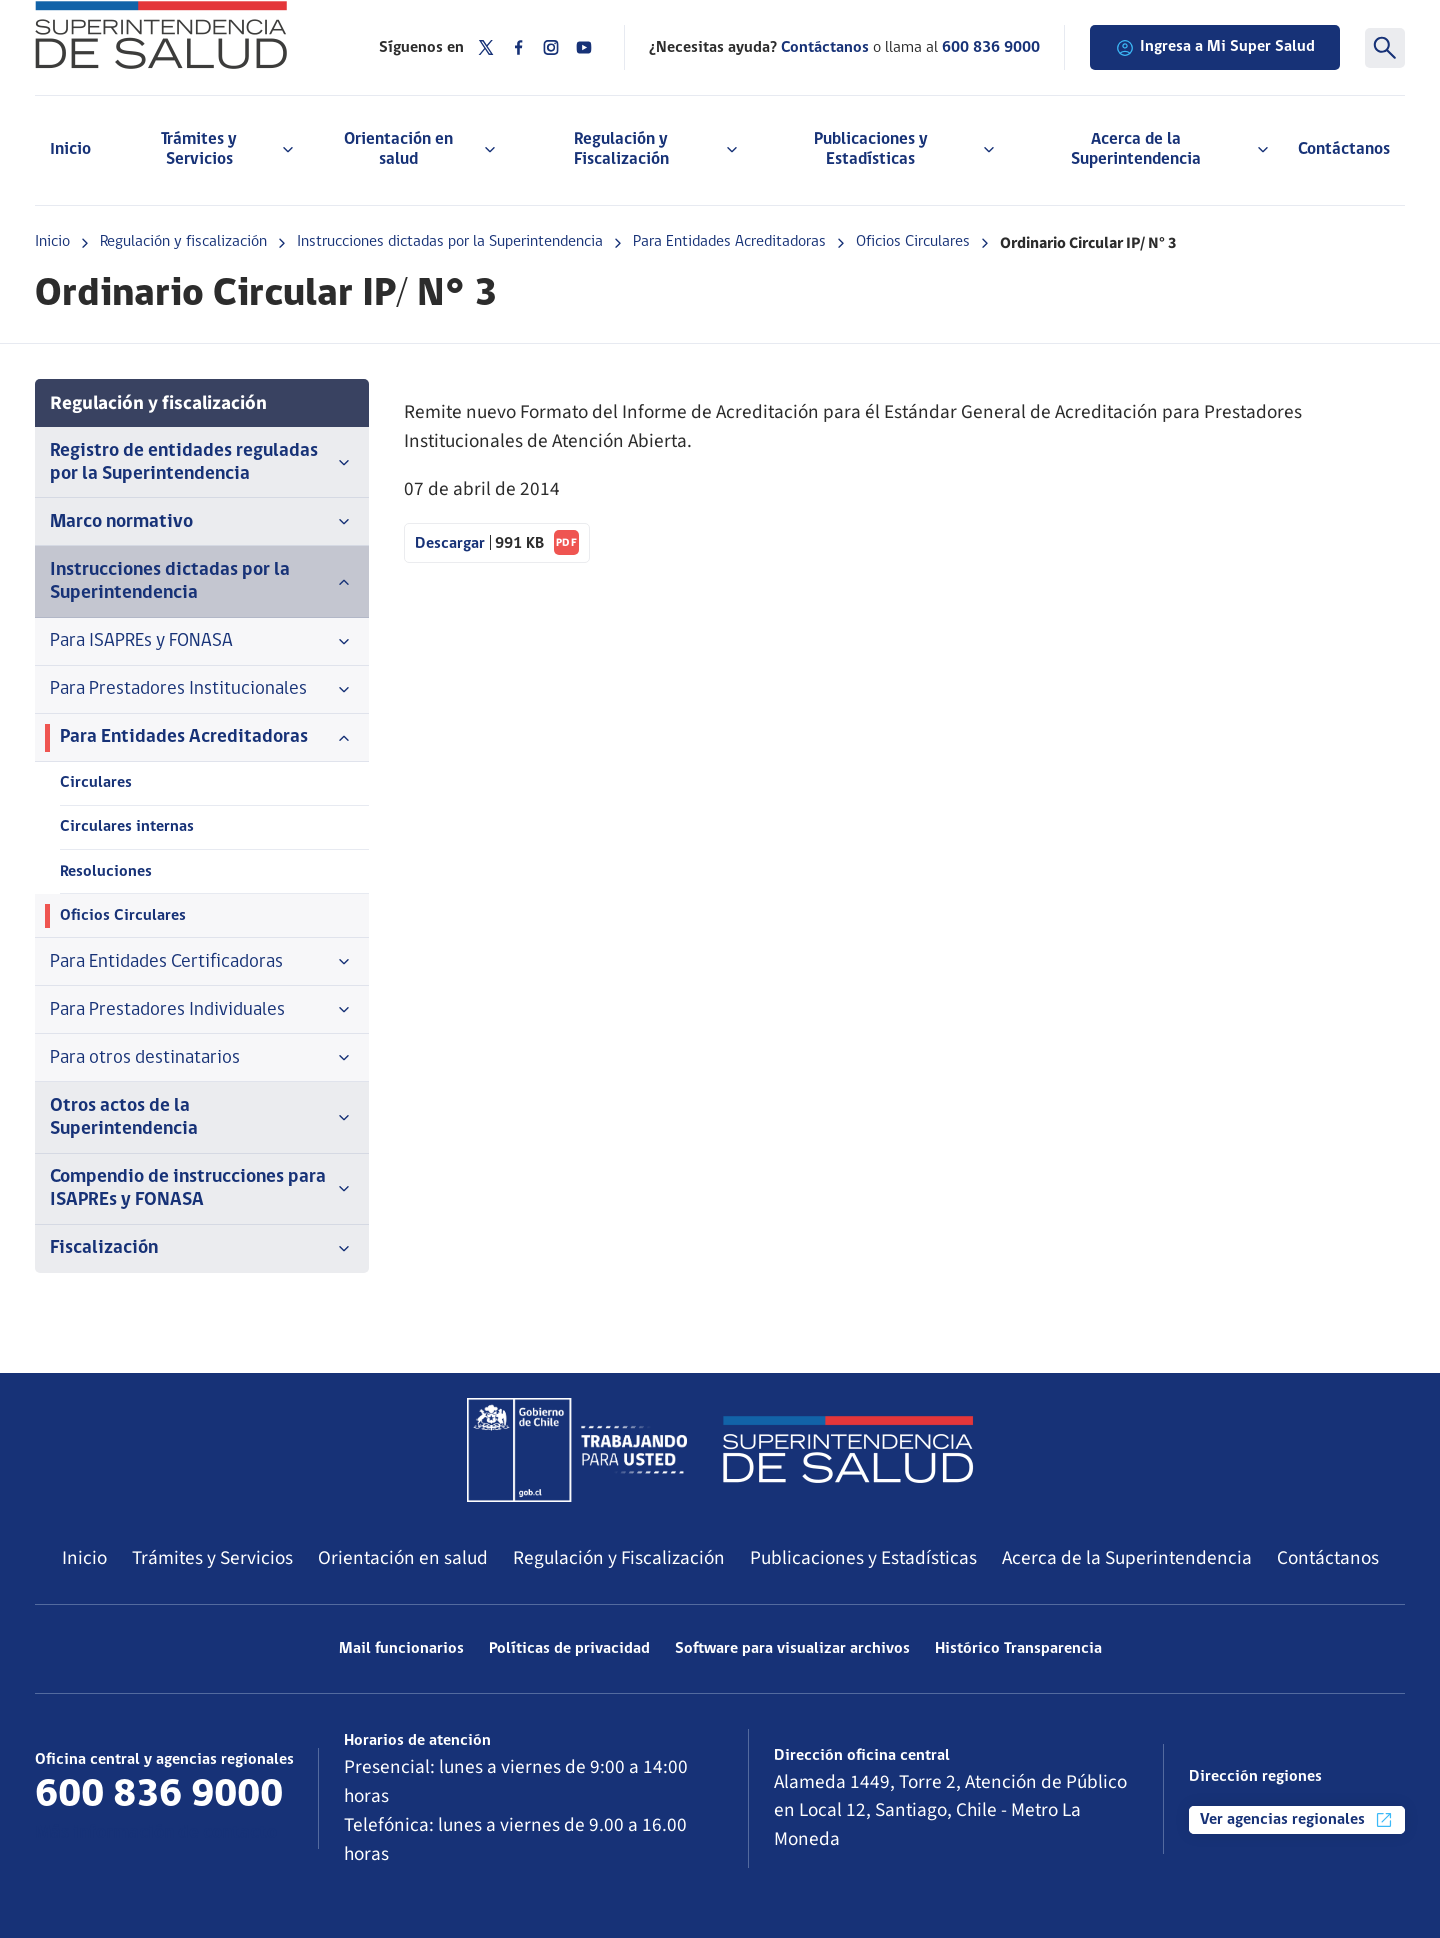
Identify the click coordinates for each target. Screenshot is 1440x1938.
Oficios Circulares (913, 242)
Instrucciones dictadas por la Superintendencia (450, 242)
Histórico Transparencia (1018, 1649)
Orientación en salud (403, 1558)
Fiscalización (202, 1249)
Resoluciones (106, 872)
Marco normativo (202, 522)
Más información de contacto (156, 1833)
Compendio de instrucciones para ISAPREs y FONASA (202, 1189)
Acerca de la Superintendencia (1127, 1558)
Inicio (70, 149)
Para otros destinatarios (202, 1058)
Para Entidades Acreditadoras (729, 242)
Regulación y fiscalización (183, 242)
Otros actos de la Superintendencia (202, 1118)
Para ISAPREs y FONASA (202, 642)
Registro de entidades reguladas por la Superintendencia (202, 463)
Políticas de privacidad (569, 1649)
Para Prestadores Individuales (202, 1010)
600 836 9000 (991, 48)
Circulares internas (127, 827)
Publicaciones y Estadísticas (863, 1558)
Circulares (96, 783)
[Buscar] (1385, 48)
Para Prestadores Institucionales (202, 690)
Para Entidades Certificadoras (202, 962)
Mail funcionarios (401, 1649)
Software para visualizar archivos (792, 1649)
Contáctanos (1344, 149)
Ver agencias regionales (1297, 1820)
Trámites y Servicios (212, 1558)
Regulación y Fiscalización (619, 1558)
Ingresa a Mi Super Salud (1215, 48)
